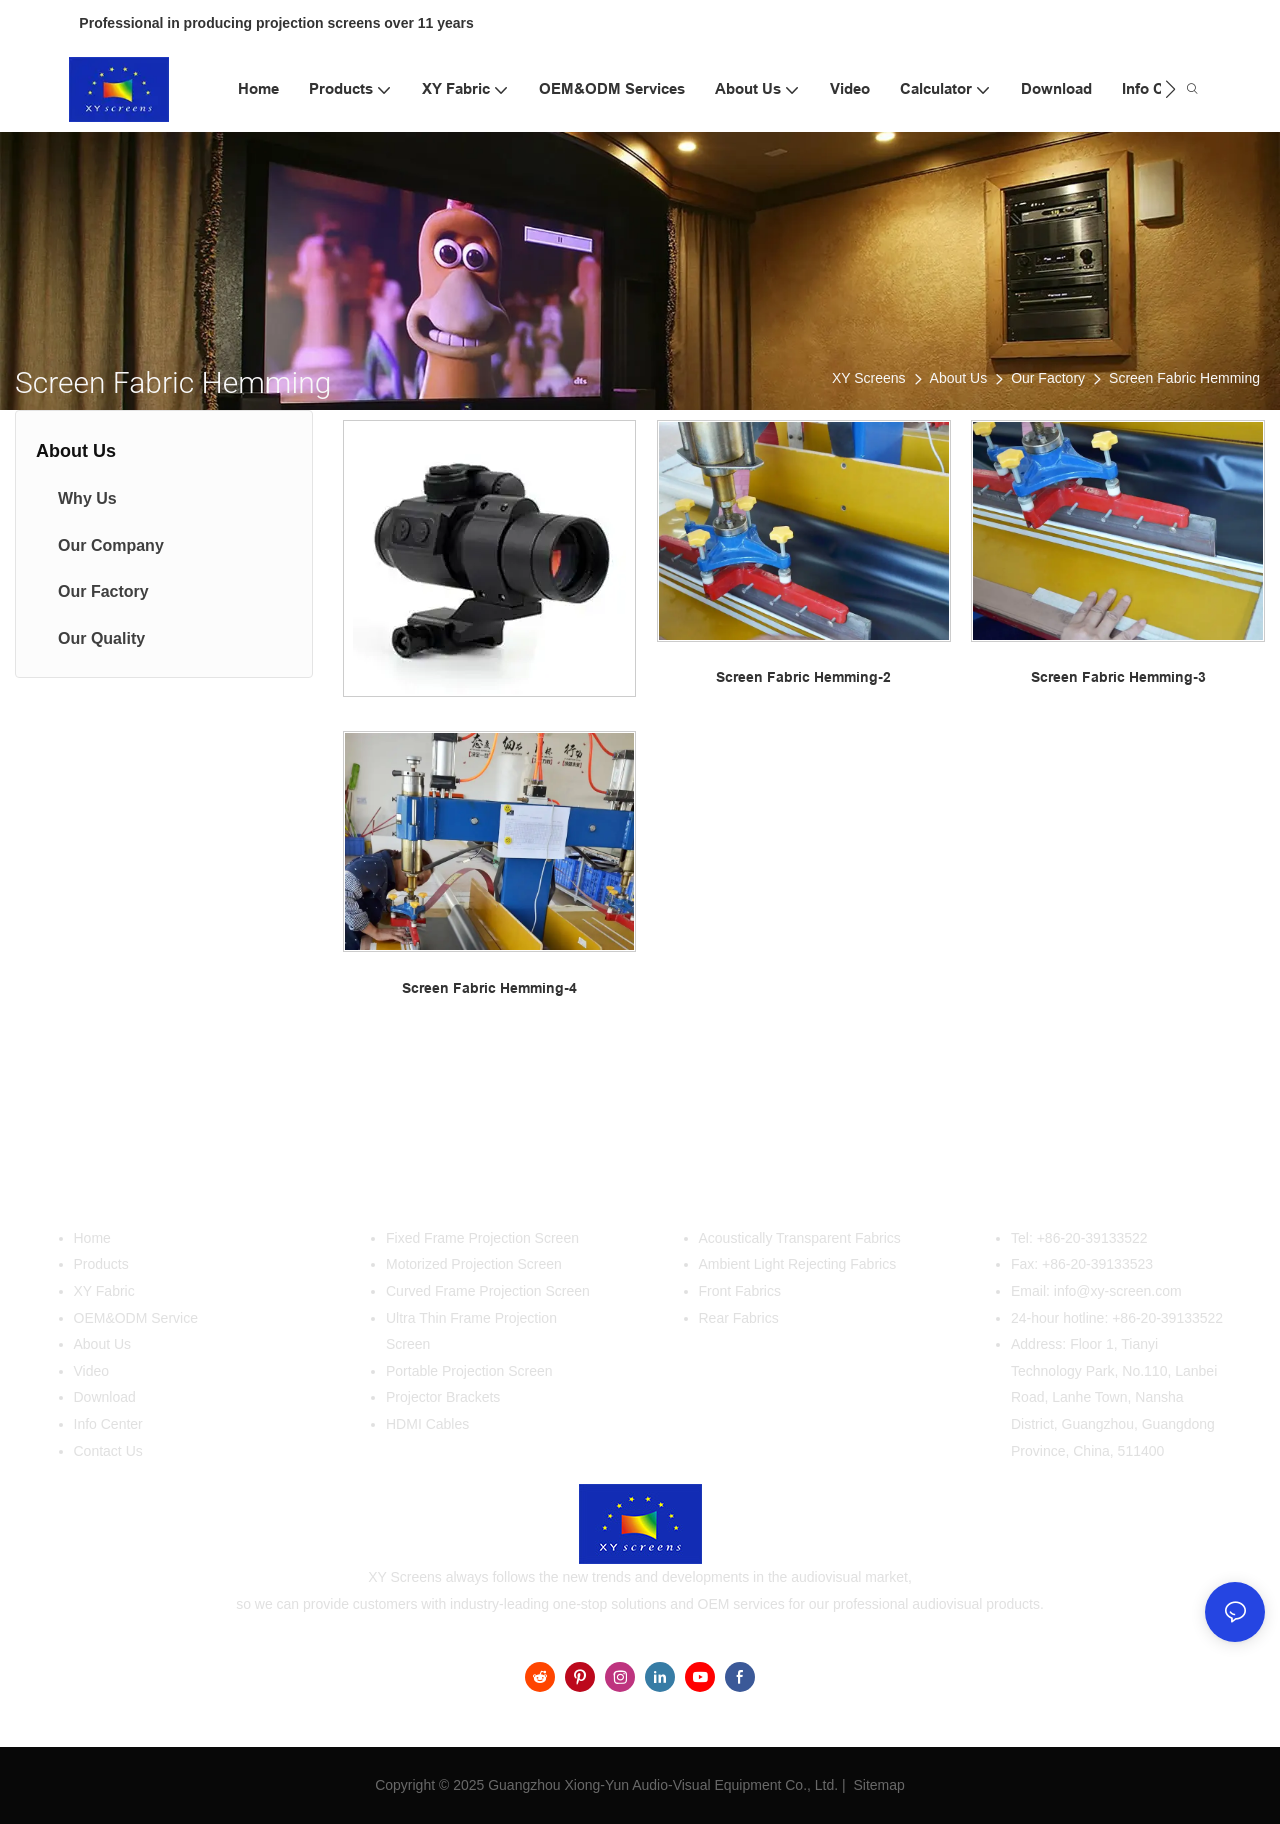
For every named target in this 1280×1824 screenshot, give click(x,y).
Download (105, 1397)
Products (101, 1264)
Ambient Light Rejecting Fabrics (798, 1264)
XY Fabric (104, 1291)
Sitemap (877, 1785)
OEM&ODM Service (136, 1318)
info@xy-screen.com (1118, 1291)
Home (92, 1238)
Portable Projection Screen (469, 1371)
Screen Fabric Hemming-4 (489, 988)
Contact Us (108, 1451)
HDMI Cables (427, 1424)
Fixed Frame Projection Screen (482, 1238)
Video (92, 1371)
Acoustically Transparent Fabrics (800, 1238)
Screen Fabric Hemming (1184, 378)
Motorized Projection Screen (474, 1264)
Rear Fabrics (739, 1318)
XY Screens (869, 378)
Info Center (108, 1424)
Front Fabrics (740, 1291)
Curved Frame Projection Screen (488, 1291)
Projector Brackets (443, 1397)
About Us (959, 378)
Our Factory (1048, 378)
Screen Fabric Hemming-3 (1118, 677)
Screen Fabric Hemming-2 (803, 677)
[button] (1170, 89)
